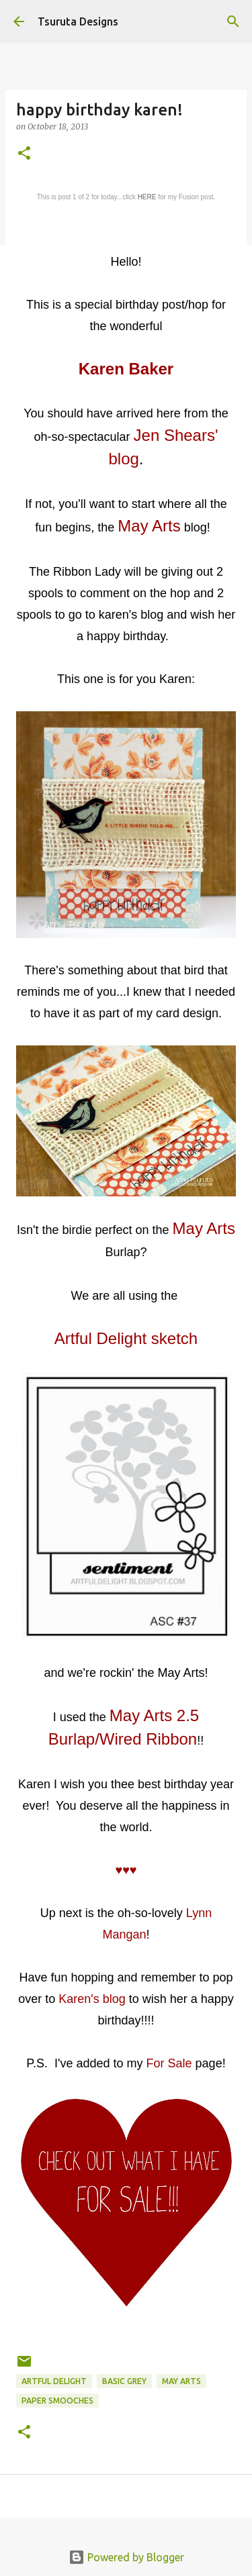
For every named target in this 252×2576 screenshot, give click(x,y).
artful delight (54, 2381)
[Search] (233, 21)
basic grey (124, 2381)
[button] (24, 154)
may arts (181, 2381)
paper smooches (57, 2400)
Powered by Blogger (126, 2557)
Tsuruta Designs (78, 21)
